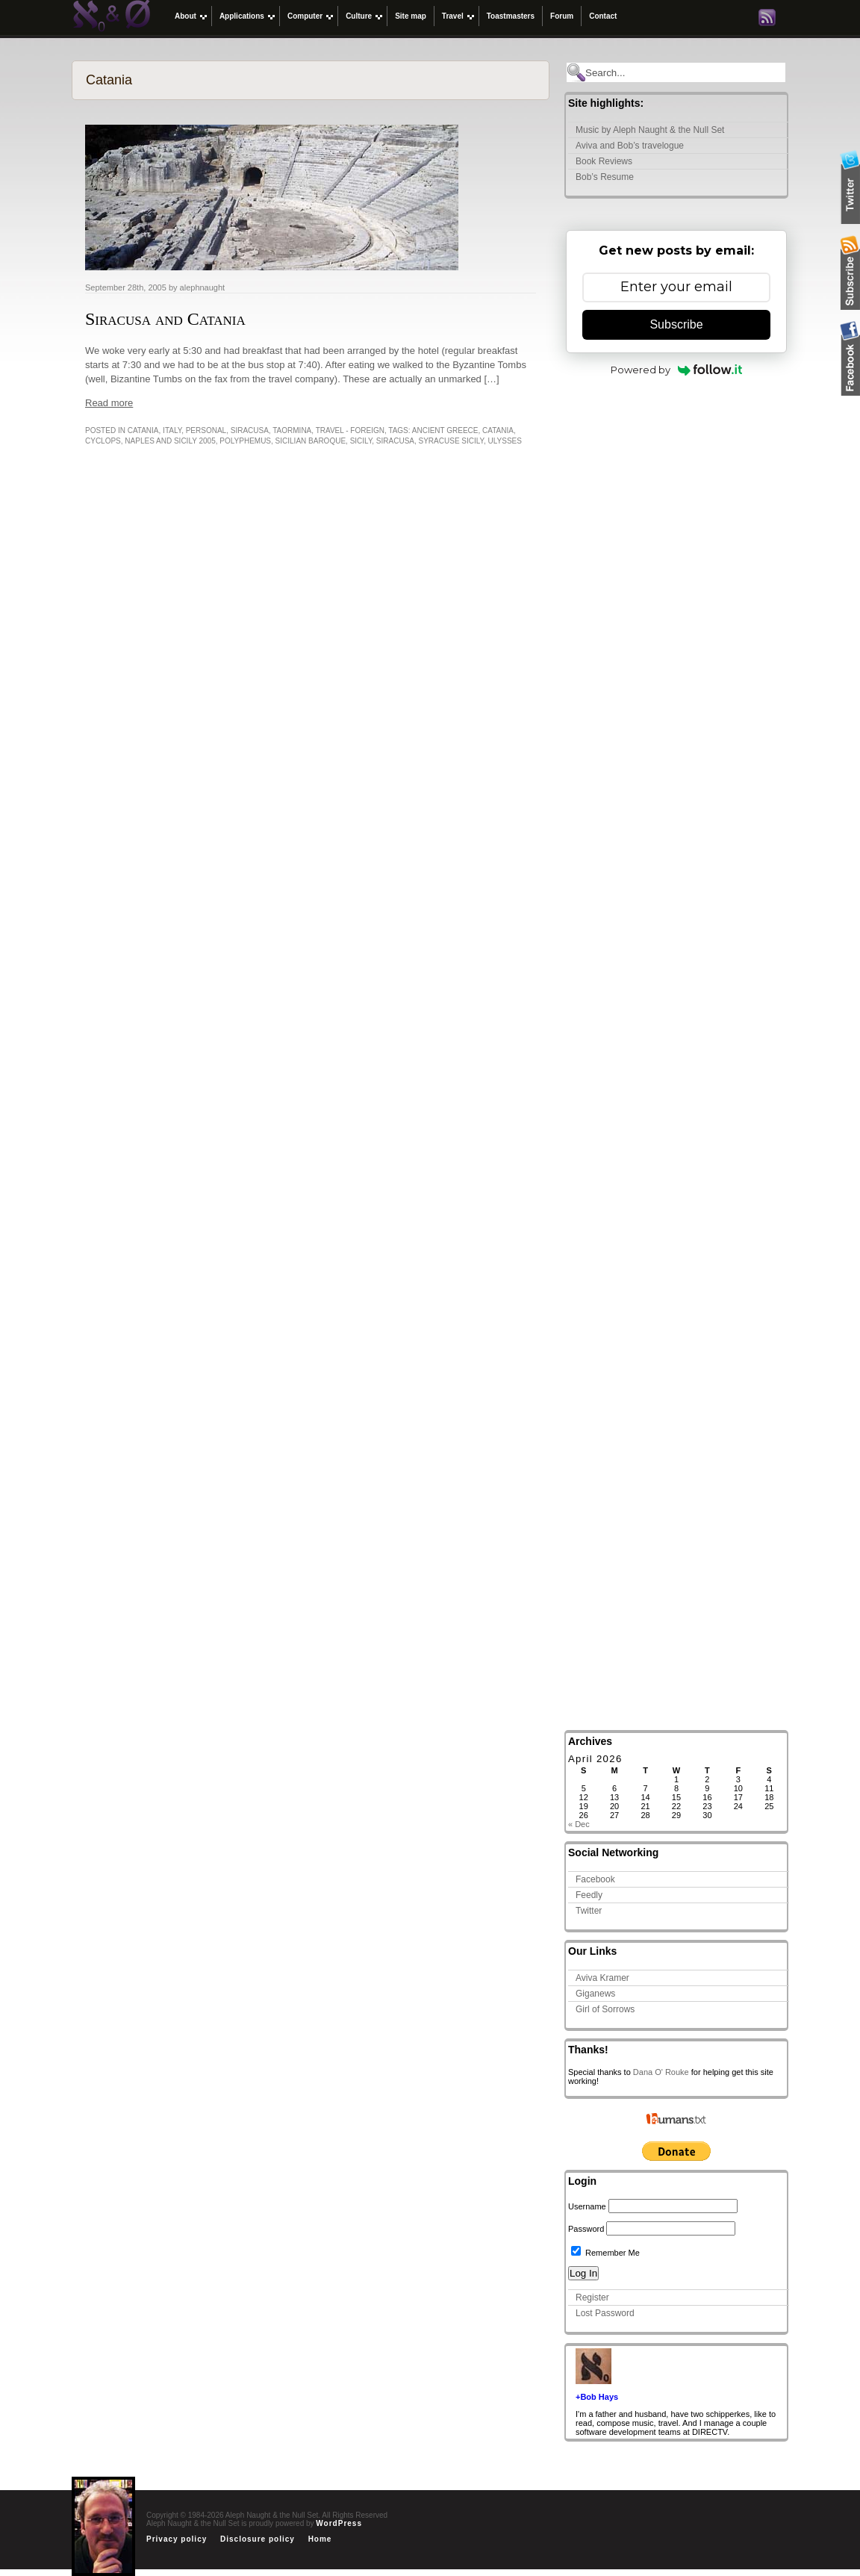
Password (586, 2228)
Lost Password (605, 2313)
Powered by (677, 370)
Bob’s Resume (605, 177)
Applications (241, 16)
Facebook (595, 1879)
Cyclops (103, 441)
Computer (304, 16)
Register (592, 2297)
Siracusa (250, 430)
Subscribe (675, 324)
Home (320, 2539)
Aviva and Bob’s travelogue (630, 145)
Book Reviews (604, 161)
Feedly (589, 1895)
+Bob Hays (597, 2396)
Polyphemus (245, 441)
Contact (603, 16)
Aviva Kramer (602, 1978)
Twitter (589, 1910)
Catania (143, 430)
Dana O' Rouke (661, 2072)
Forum (561, 16)
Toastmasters (511, 16)
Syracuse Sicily (451, 441)
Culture (359, 16)
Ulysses (505, 441)
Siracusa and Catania (165, 319)
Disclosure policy (257, 2539)
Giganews (595, 1993)
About (185, 16)
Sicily (361, 441)
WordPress (339, 2523)
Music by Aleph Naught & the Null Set (650, 130)
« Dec (579, 1824)
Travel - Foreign (350, 430)
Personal (206, 430)
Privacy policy (176, 2539)
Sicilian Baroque (310, 441)
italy (172, 430)
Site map (410, 16)
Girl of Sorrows (605, 2009)
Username (587, 2206)
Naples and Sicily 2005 (170, 441)
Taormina (291, 430)
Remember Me (605, 2252)
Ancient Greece (445, 430)
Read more (109, 402)
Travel (453, 16)
